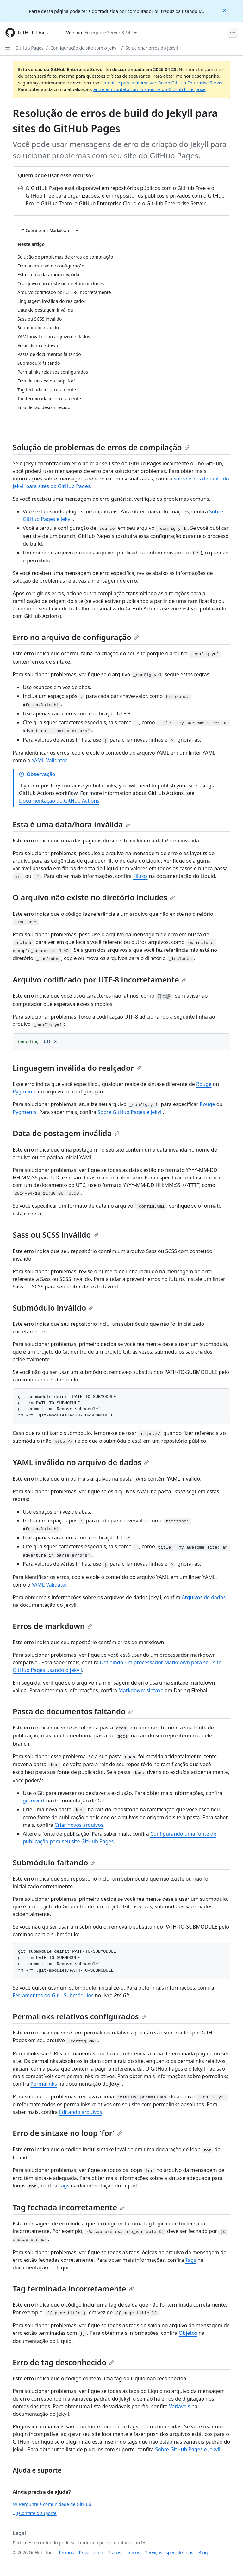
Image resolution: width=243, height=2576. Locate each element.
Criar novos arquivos (78, 1824)
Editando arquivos (80, 2111)
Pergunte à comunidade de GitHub (52, 2504)
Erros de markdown (52, 1626)
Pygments (24, 1091)
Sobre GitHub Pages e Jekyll (130, 1112)
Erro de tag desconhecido (63, 2362)
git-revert (34, 1800)
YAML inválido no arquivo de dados (81, 1462)
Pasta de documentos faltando (73, 1711)
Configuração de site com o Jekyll (84, 48)
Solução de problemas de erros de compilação (101, 447)
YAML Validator (49, 760)
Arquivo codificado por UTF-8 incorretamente (100, 979)
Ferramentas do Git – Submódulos (53, 1995)
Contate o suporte (35, 2513)
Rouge (203, 1083)
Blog (203, 2552)
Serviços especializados (169, 2552)
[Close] (225, 10)
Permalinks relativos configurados (79, 2016)
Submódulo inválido (53, 1307)
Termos (66, 2552)
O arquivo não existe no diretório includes (94, 897)
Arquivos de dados (204, 1597)
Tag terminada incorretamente (73, 2288)
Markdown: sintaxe (140, 1690)
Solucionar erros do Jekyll (151, 48)
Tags (64, 2185)
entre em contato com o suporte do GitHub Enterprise (149, 89)
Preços (133, 2552)
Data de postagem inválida (66, 1133)
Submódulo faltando (54, 1862)
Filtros (140, 875)
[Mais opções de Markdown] (77, 231)
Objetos (188, 2332)
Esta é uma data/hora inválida (72, 824)
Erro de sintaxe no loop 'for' (67, 2133)
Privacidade (91, 2552)
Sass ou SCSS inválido (55, 1234)
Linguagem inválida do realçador (77, 1067)
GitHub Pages (29, 48)
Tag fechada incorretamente (69, 2207)
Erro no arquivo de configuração (76, 637)
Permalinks (43, 2083)
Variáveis (179, 2406)
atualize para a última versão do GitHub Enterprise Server (163, 83)
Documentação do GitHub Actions (59, 800)
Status (114, 2552)
